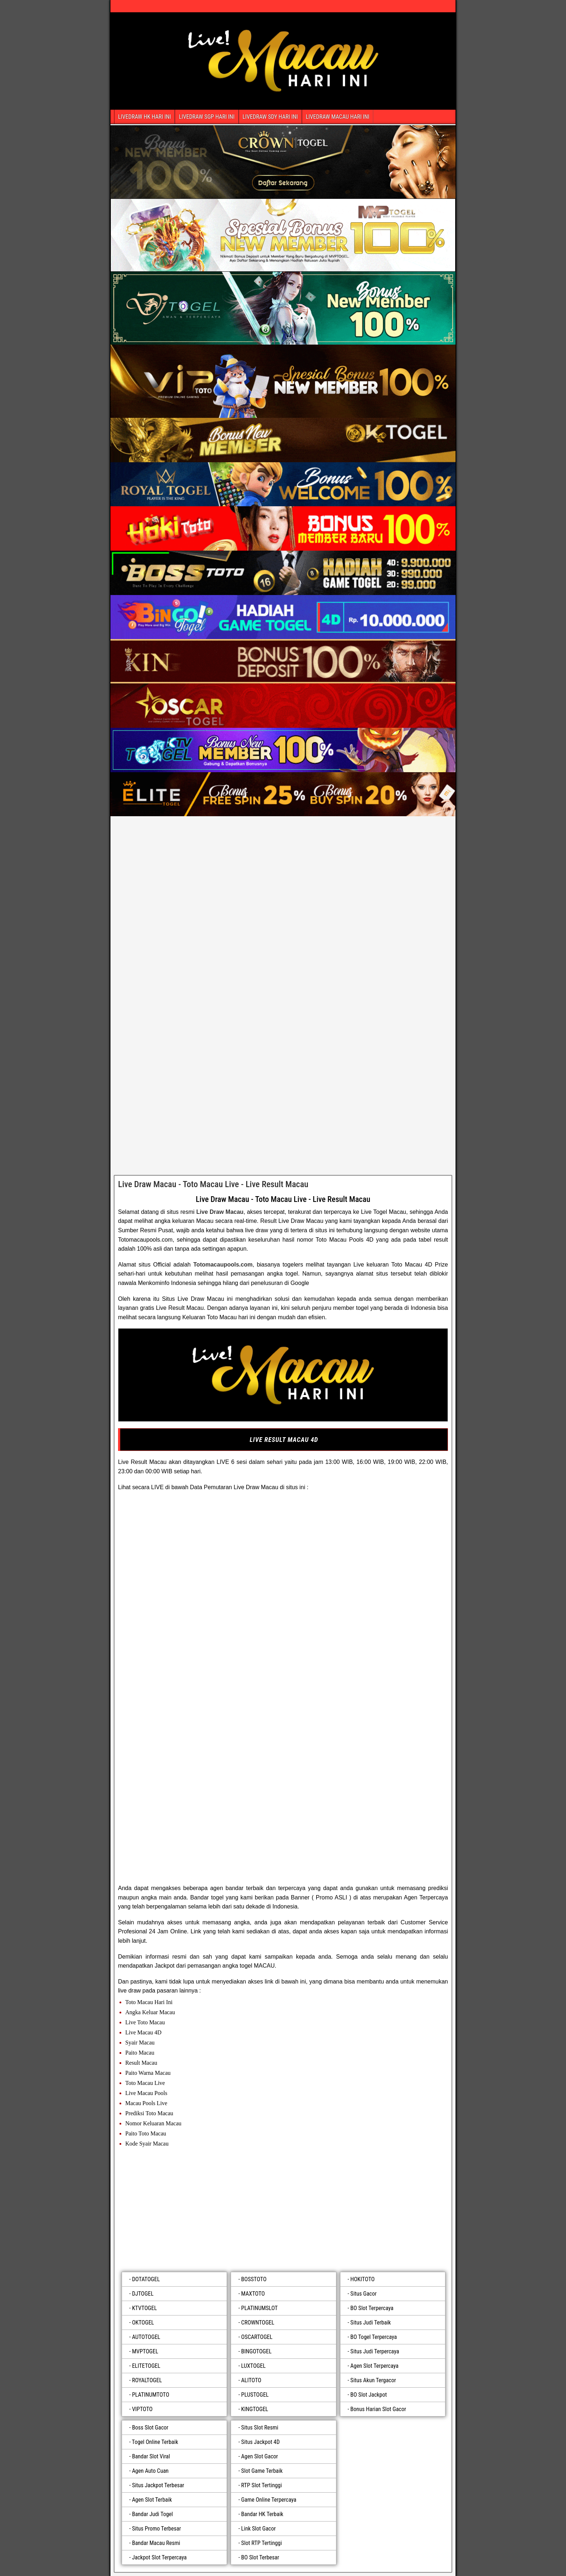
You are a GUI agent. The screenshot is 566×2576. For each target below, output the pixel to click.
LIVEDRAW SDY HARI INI (270, 116)
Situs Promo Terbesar (156, 2528)
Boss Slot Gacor (150, 2427)
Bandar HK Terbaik (262, 2514)
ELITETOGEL (146, 2365)
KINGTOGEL (254, 2409)
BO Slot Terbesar (260, 2557)
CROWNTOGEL (257, 2322)
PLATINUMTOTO (150, 2394)
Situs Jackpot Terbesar (158, 2485)
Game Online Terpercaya (268, 2499)
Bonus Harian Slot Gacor (378, 2409)
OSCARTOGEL (257, 2337)
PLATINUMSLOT (259, 2308)
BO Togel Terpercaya (374, 2337)
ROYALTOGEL (147, 2380)
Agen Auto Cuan (150, 2470)
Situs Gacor (364, 2293)
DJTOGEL (143, 2293)
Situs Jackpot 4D (260, 2442)
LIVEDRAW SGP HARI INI (206, 116)
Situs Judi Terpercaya (375, 2351)
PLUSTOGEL (255, 2394)
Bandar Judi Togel (152, 2514)
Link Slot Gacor (258, 2528)
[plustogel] (283, 2211)
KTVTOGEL (144, 2308)
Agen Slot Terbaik (152, 2499)
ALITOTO (251, 2380)
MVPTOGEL (145, 2351)
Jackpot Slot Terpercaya (159, 2557)
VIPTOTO (142, 2409)
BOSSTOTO (253, 2279)
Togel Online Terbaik (155, 2442)
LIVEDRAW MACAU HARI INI (337, 116)
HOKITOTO (363, 2279)
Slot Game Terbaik (262, 2470)
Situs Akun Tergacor (373, 2380)
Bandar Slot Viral (151, 2456)
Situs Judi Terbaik (371, 2322)
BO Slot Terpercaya (372, 2308)
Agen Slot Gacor (259, 2456)
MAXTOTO (253, 2293)
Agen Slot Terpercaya (375, 2365)
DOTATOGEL (146, 2279)
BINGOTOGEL (256, 2351)
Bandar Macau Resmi (156, 2543)
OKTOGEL (143, 2322)
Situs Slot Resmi (259, 2427)
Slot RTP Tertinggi (261, 2543)
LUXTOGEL (253, 2365)
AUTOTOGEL (146, 2337)
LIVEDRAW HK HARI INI (144, 116)
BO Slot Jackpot (369, 2394)
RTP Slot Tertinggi (261, 2485)
